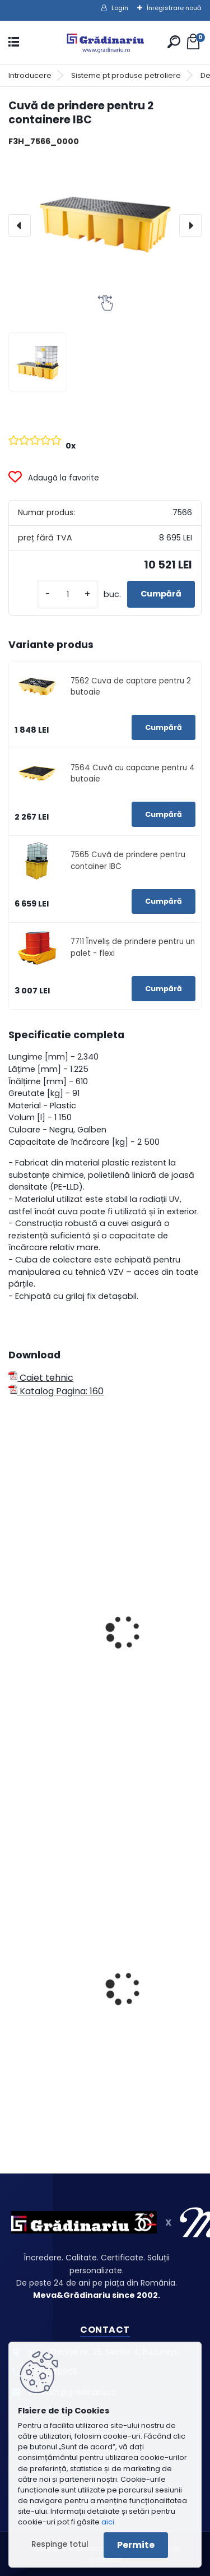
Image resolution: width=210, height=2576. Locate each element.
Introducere (30, 75)
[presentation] (19, 225)
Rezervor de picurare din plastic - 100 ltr (103, 1657)
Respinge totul (59, 2544)
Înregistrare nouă (174, 7)
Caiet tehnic (40, 1377)
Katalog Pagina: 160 (56, 1391)
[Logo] (105, 42)
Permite (136, 2544)
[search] (174, 42)
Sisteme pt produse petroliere (126, 75)
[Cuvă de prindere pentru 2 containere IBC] (105, 225)
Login (119, 7)
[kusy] (67, 594)
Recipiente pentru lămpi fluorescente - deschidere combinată (100, 2011)
